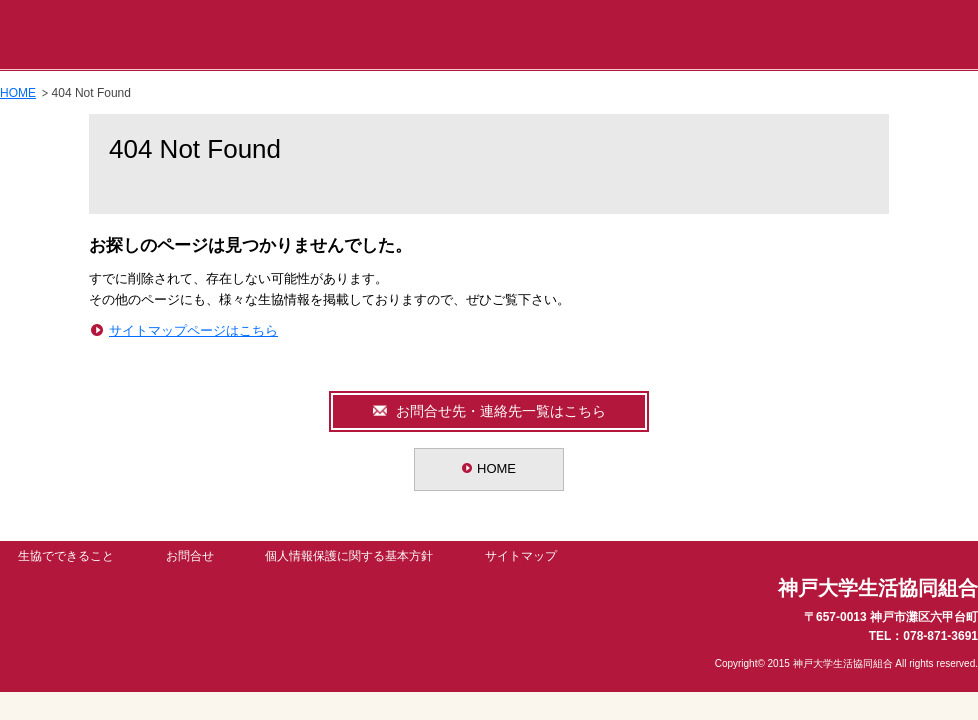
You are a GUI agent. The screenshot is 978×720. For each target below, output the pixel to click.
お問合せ (190, 556)
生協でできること (66, 556)
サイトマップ (521, 556)
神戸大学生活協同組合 (149, 35)
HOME (18, 93)
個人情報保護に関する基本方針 (349, 556)
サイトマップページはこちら (193, 330)
